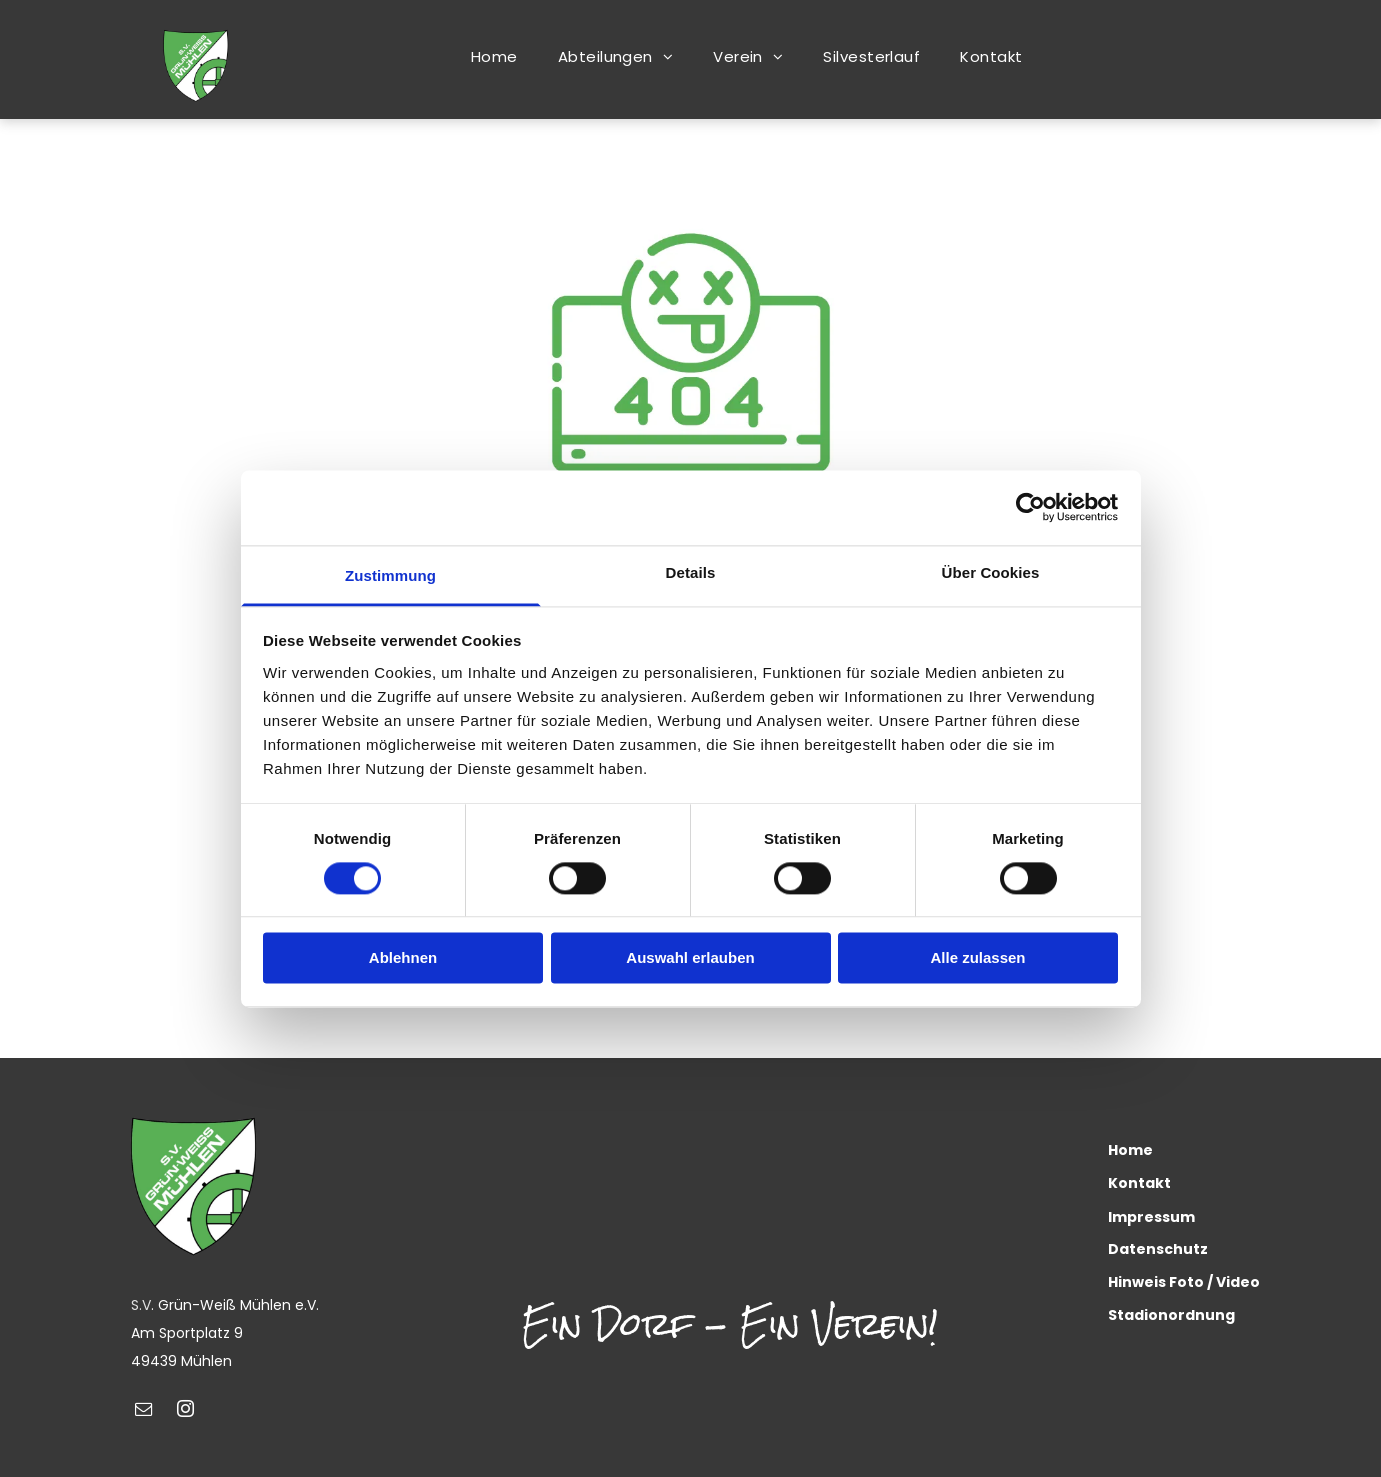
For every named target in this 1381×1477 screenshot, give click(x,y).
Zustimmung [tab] (390, 575)
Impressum (1151, 1217)
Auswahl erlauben (690, 958)
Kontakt (1139, 1183)
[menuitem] (494, 56)
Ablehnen (403, 958)
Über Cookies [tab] (991, 572)
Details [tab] (691, 572)
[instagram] (186, 1411)
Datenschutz (1158, 1249)
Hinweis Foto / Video (1184, 1282)
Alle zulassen (977, 958)
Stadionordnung (1171, 1315)
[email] (144, 1411)
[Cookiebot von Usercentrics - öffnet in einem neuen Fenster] (1030, 507)
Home (1130, 1150)
